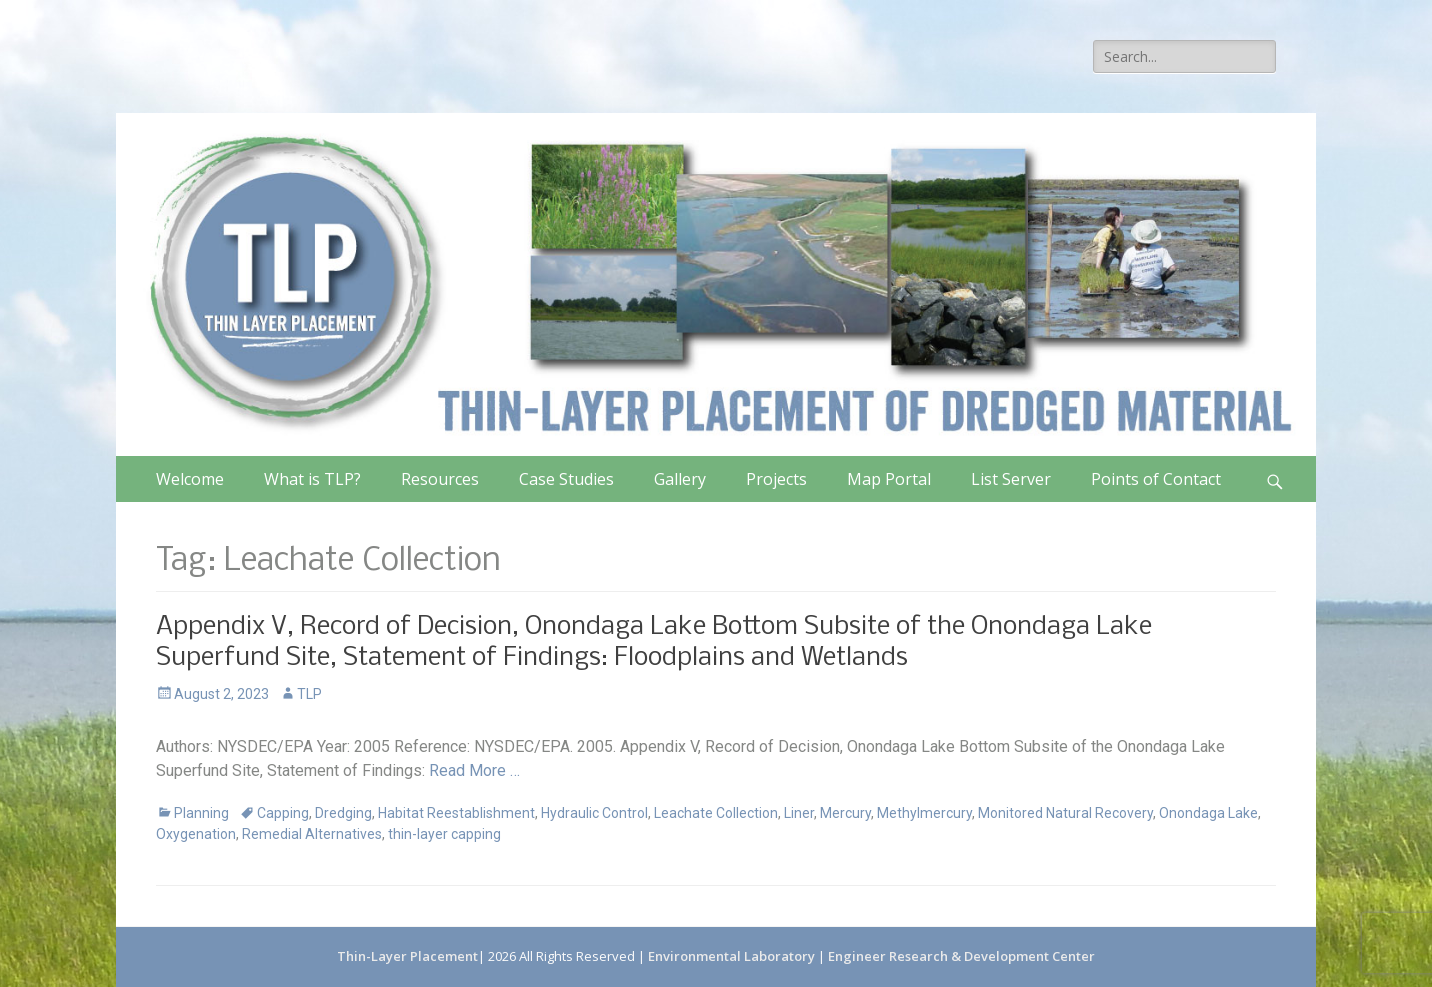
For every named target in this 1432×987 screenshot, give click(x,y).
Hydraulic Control (594, 813)
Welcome (190, 479)
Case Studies (566, 479)
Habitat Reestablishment (456, 813)
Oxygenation (196, 834)
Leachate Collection (716, 813)
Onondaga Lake (1208, 813)
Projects (776, 479)
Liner (799, 813)
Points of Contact (1156, 479)
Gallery (680, 479)
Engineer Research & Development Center (961, 956)
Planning (201, 813)
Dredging (343, 813)
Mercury (845, 813)
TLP (309, 694)
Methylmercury (924, 813)
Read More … (474, 770)
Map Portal (889, 479)
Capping (283, 813)
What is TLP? (312, 479)
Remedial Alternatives (312, 834)
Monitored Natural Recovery (1065, 813)
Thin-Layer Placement (407, 956)
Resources (440, 479)
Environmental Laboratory (733, 956)
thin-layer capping (444, 834)
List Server (1011, 479)
